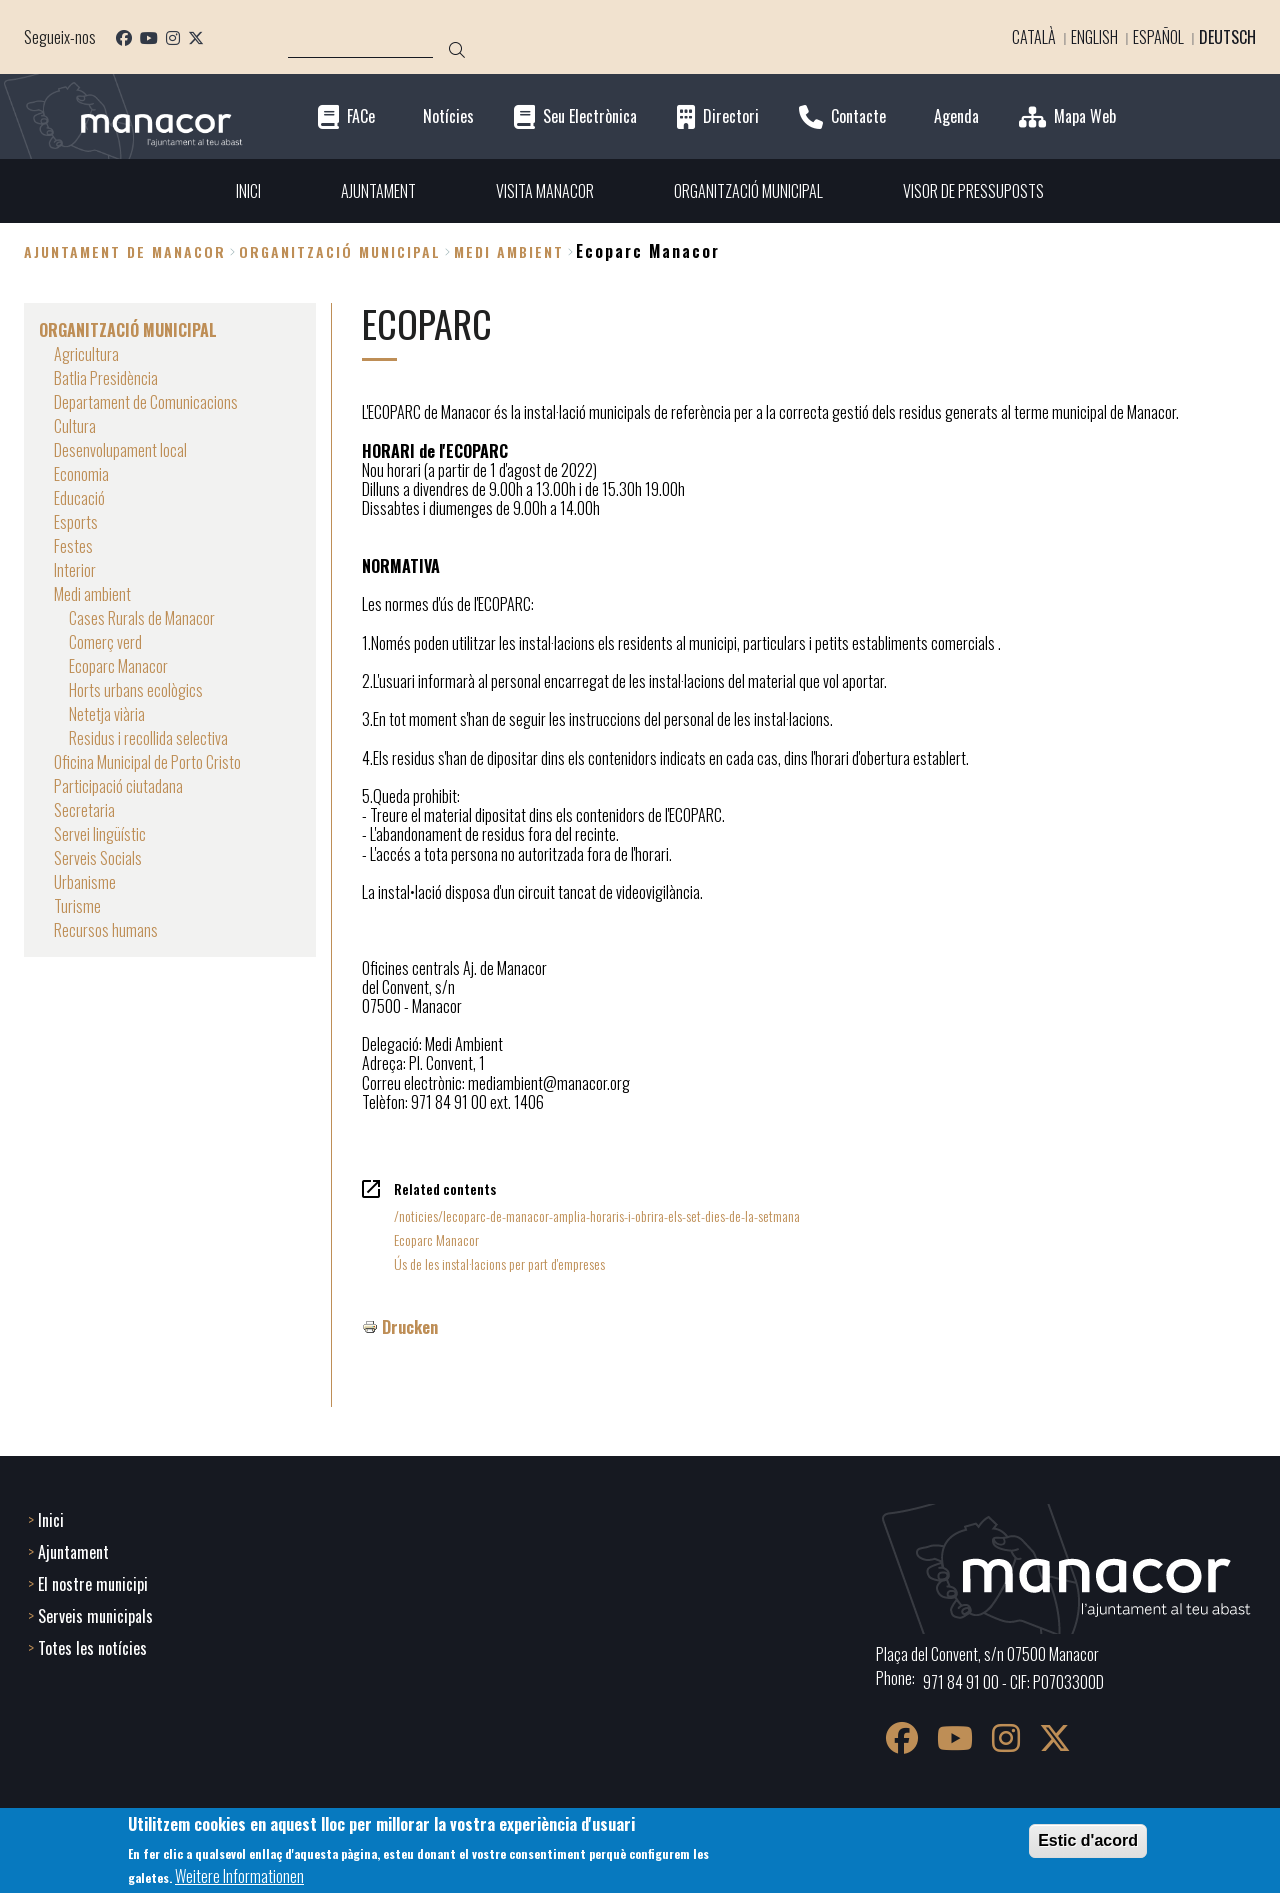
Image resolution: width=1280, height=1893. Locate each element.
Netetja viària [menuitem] (107, 714)
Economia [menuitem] (81, 474)
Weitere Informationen (239, 1876)
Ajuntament (73, 1552)
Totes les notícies (92, 1648)
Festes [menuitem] (73, 546)
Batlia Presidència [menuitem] (106, 378)
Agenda (956, 116)
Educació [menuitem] (79, 498)
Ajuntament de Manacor (125, 251)
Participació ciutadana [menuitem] (118, 786)
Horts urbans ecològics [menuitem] (136, 690)
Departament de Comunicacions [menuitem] (146, 402)
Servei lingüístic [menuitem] (100, 834)
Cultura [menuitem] (75, 426)
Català (1034, 37)
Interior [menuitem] (75, 570)
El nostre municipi (93, 1584)
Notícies (448, 116)
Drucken (410, 1327)
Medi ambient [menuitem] (92, 594)
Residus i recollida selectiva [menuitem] (148, 738)
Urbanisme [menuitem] (85, 882)
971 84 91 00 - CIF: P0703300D (1013, 1682)
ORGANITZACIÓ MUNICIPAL (340, 251)
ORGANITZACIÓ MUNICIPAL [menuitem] (748, 191)
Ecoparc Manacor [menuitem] (118, 666)
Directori (731, 116)
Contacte (858, 116)
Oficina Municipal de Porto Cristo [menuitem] (147, 762)
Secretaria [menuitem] (84, 810)
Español (1158, 37)
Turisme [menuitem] (77, 906)
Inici (51, 1520)
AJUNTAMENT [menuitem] (378, 191)
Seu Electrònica (590, 116)
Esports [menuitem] (76, 522)
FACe (361, 116)
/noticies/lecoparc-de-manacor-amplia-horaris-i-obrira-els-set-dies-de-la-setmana (597, 1215)
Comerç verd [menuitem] (105, 642)
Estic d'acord (1088, 1840)
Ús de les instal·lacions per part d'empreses (499, 1263)
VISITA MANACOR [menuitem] (545, 191)
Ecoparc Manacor (436, 1239)
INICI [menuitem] (248, 191)
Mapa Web (1085, 116)
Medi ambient (509, 251)
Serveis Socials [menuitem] (98, 858)
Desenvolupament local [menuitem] (120, 450)
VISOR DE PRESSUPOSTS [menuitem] (973, 191)
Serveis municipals (95, 1616)
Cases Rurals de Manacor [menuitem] (142, 618)
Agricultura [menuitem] (86, 354)
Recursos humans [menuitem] (106, 930)
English (1094, 37)
